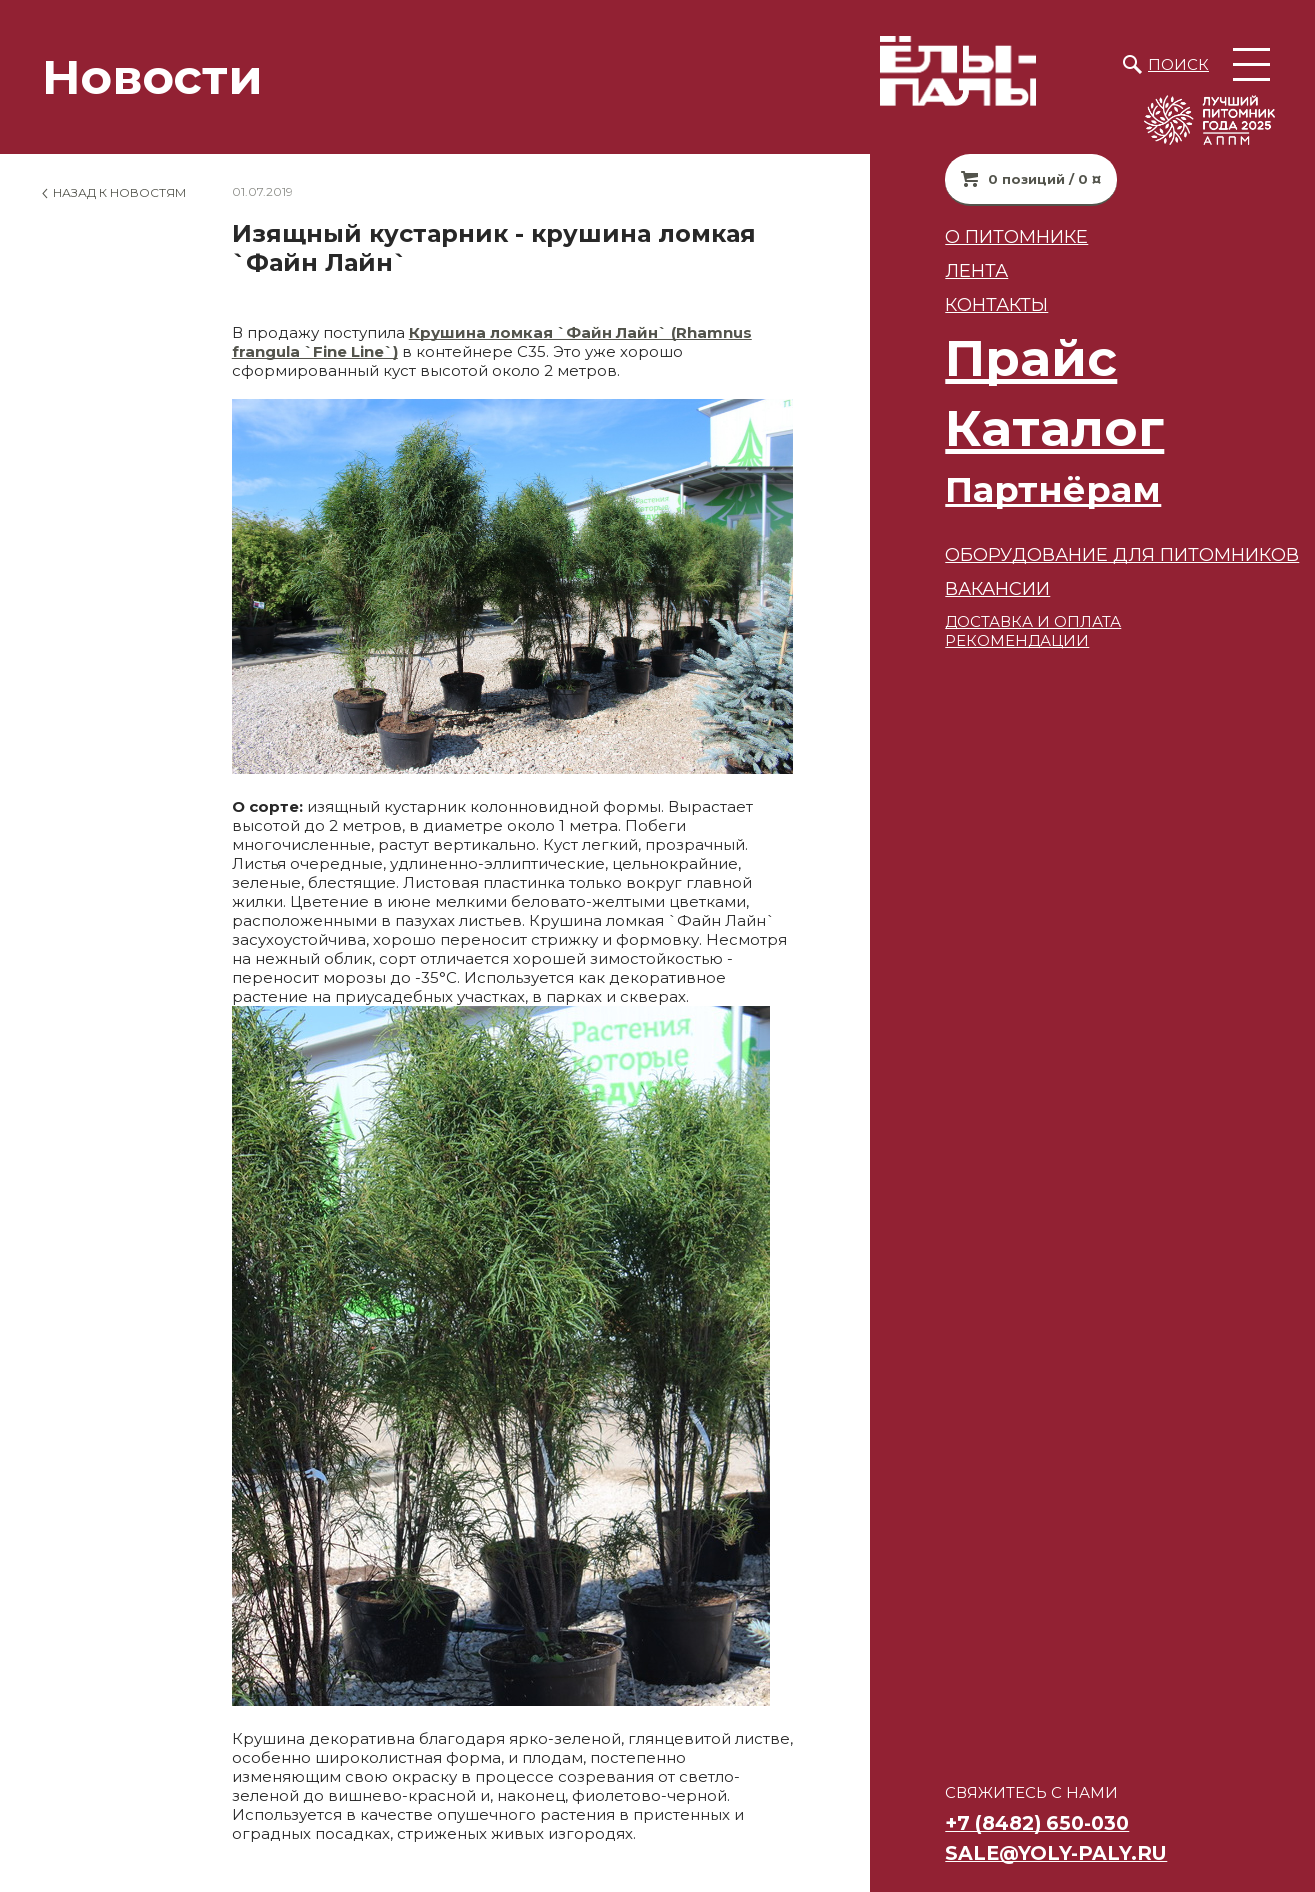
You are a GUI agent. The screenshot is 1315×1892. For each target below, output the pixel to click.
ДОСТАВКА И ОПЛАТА (998, 621)
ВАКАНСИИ (962, 588)
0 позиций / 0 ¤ (1009, 179)
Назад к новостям (119, 192)
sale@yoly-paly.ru (1021, 1853)
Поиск (1178, 64)
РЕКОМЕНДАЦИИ (982, 640)
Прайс (996, 358)
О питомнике (981, 236)
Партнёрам (1018, 489)
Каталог (1019, 428)
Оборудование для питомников (1087, 554)
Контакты (961, 304)
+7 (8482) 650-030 (1002, 1823)
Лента (941, 270)
